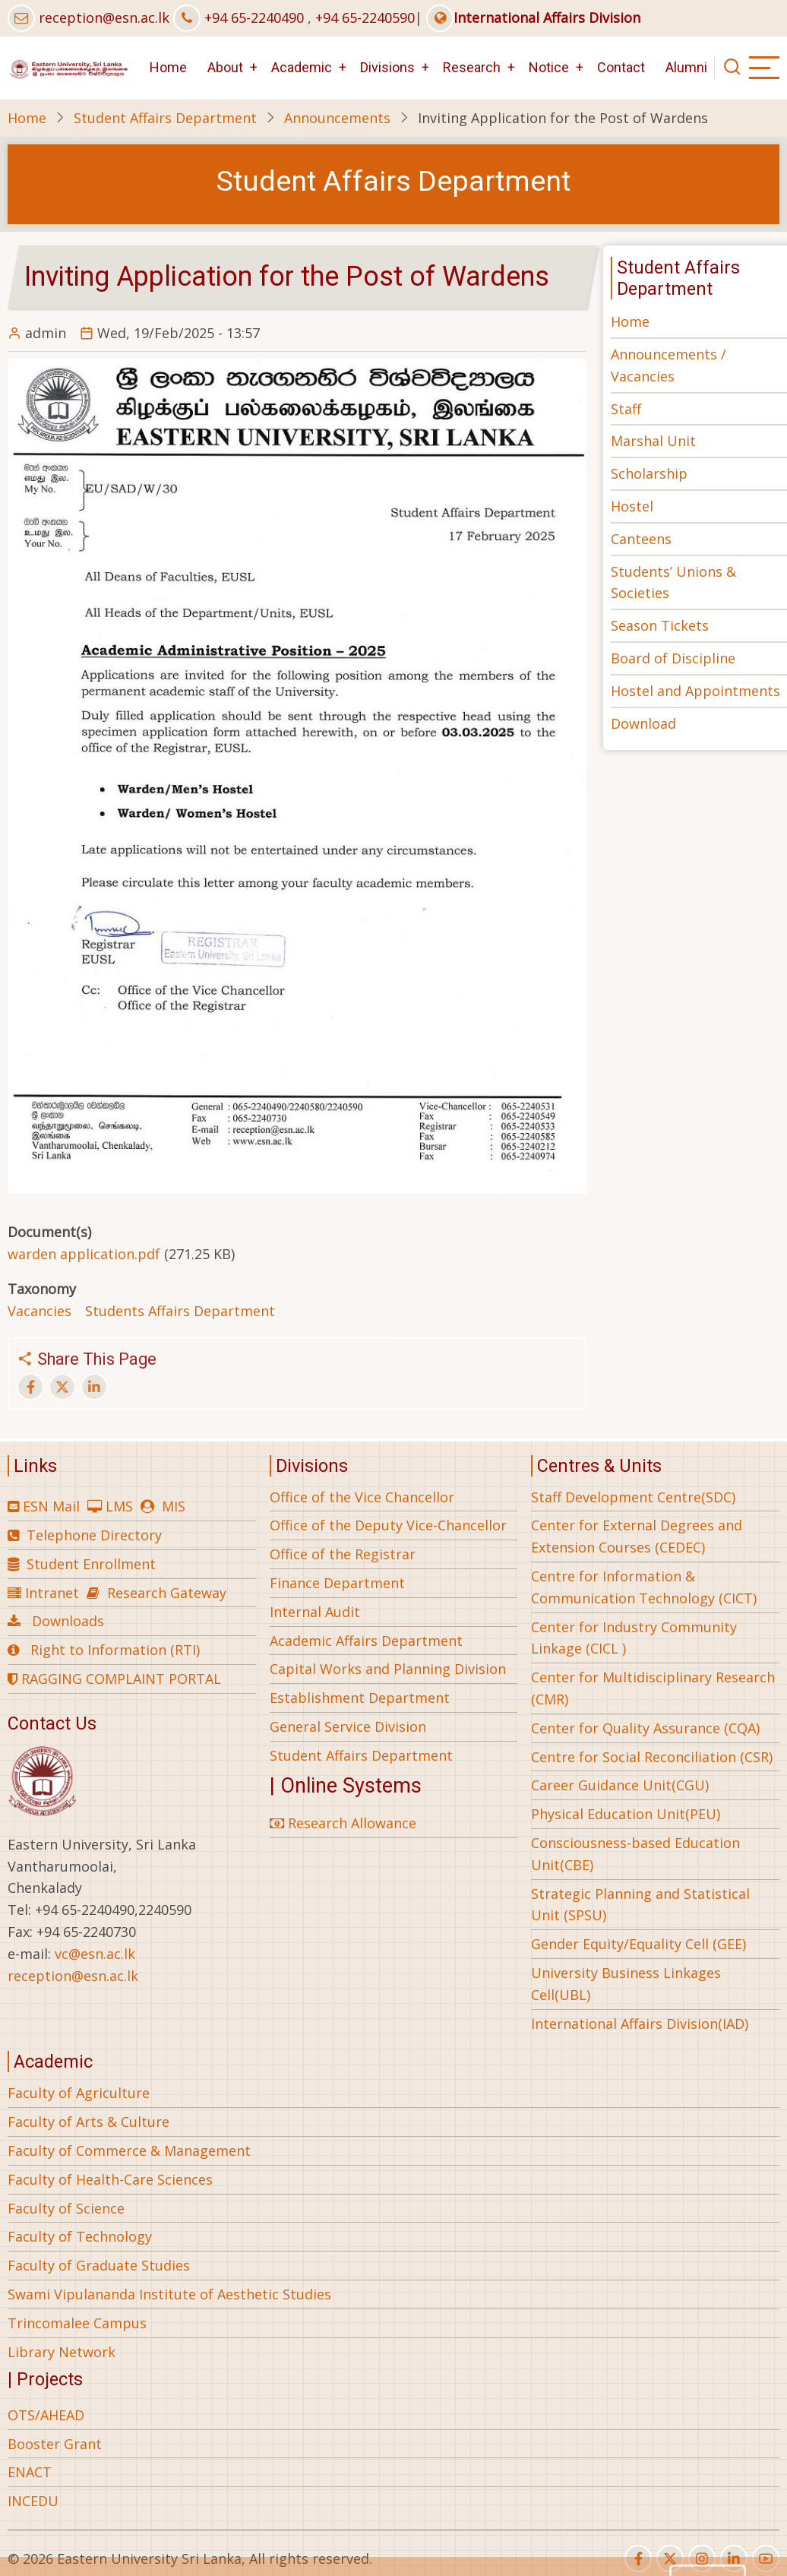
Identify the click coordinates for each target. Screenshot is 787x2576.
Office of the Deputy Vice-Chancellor (388, 1525)
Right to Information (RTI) (115, 1650)
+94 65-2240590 (365, 17)
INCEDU (33, 2501)
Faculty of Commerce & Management (129, 2150)
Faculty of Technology (80, 2236)
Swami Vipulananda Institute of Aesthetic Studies (169, 2294)
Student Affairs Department (165, 118)
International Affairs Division (533, 17)
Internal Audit (315, 1612)
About (225, 67)
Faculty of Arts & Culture (88, 2121)
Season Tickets (660, 625)
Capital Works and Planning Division (388, 1669)
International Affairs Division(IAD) (639, 2023)
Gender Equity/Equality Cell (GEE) (638, 1944)
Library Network (61, 2352)
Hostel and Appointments (695, 691)
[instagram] (702, 2558)
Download (643, 723)
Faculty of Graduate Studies (99, 2265)
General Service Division (348, 1726)
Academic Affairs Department (366, 1640)
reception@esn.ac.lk (104, 17)
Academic (301, 67)
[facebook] (638, 2558)
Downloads (68, 1621)
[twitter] (670, 2558)
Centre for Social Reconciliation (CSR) (652, 1757)
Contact (621, 67)
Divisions (387, 67)
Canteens (641, 539)
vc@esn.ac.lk (95, 1954)
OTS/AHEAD (46, 2415)
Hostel (632, 506)
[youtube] (765, 2558)
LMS (119, 1506)
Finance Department (337, 1583)
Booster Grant (55, 2444)
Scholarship (649, 473)
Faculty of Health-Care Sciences (110, 2179)
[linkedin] (733, 2558)
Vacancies (39, 1311)
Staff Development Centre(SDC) (633, 1497)
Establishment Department (360, 1697)
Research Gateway (166, 1593)
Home (168, 67)
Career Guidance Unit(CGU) (620, 1785)
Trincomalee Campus (77, 2323)
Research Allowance (343, 1823)
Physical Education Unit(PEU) (625, 1814)
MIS (173, 1506)
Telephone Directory (94, 1535)
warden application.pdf (84, 1254)
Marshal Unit (653, 441)
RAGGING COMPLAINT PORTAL (114, 1678)
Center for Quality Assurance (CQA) (645, 1728)
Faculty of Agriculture (79, 2093)
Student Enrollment (91, 1564)
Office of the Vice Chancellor (362, 1497)
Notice (549, 67)
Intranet (52, 1593)
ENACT (30, 2472)
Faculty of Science (66, 2208)
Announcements (337, 118)
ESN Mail (51, 1506)
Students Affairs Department (180, 1311)
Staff (626, 409)
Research (472, 67)
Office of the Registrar (343, 1554)
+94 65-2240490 (254, 17)
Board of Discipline (673, 658)
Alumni (686, 67)
